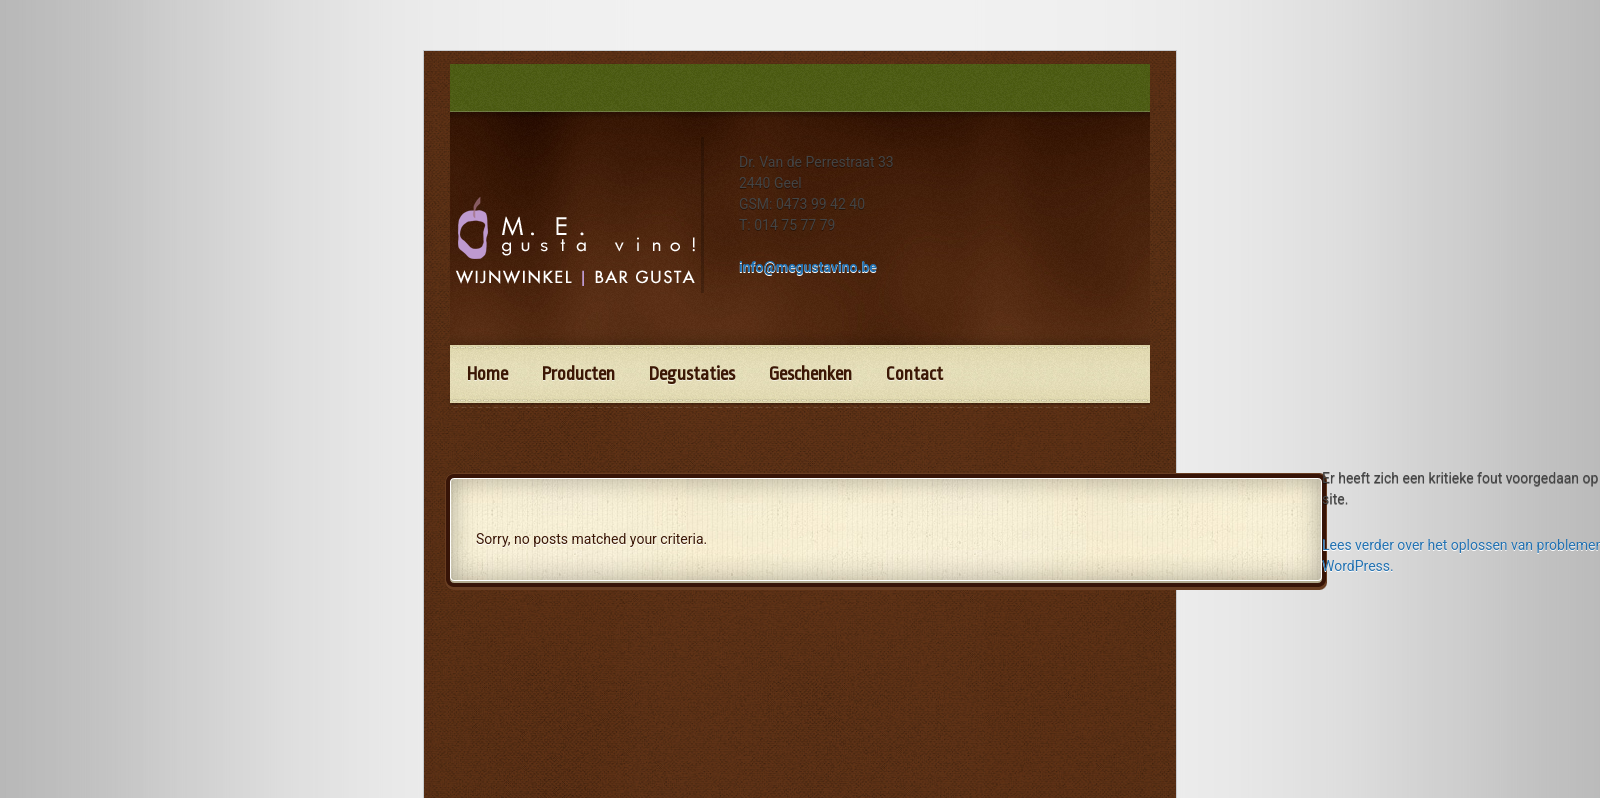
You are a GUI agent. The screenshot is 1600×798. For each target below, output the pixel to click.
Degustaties (692, 374)
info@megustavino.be (808, 267)
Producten (578, 374)
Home (487, 374)
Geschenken (810, 374)
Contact (914, 374)
